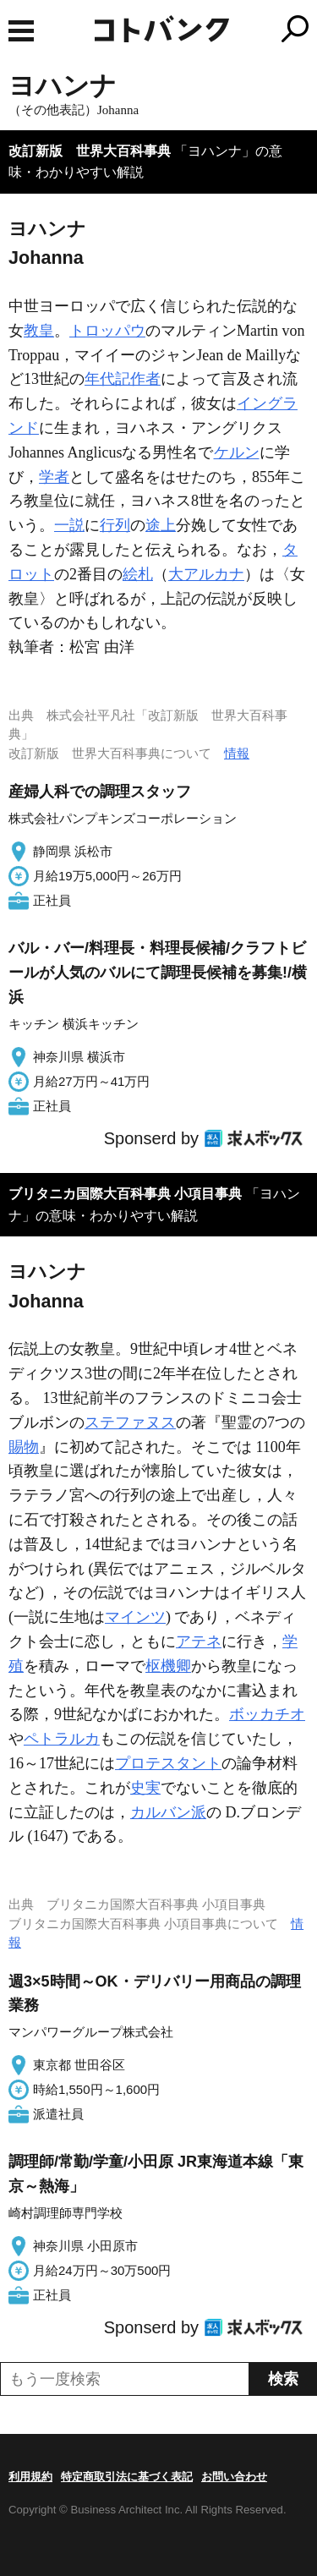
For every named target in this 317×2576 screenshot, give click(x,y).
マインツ (135, 1617)
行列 (115, 525)
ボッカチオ (267, 1714)
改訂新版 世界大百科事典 (89, 151)
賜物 (23, 1447)
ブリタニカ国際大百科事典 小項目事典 (125, 1194)
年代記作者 (123, 378)
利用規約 (30, 2476)
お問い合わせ (234, 2476)
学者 (54, 477)
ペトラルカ (62, 1738)
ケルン (237, 452)
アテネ (198, 1641)
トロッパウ (107, 330)
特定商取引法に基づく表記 (127, 2476)
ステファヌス (130, 1422)
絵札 (138, 574)
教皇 (39, 330)
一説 (69, 525)
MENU (21, 31)
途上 (160, 525)
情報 (236, 753)
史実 (145, 1787)
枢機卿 (168, 1666)
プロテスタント (168, 1763)
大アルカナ (206, 574)
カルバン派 (168, 1812)
